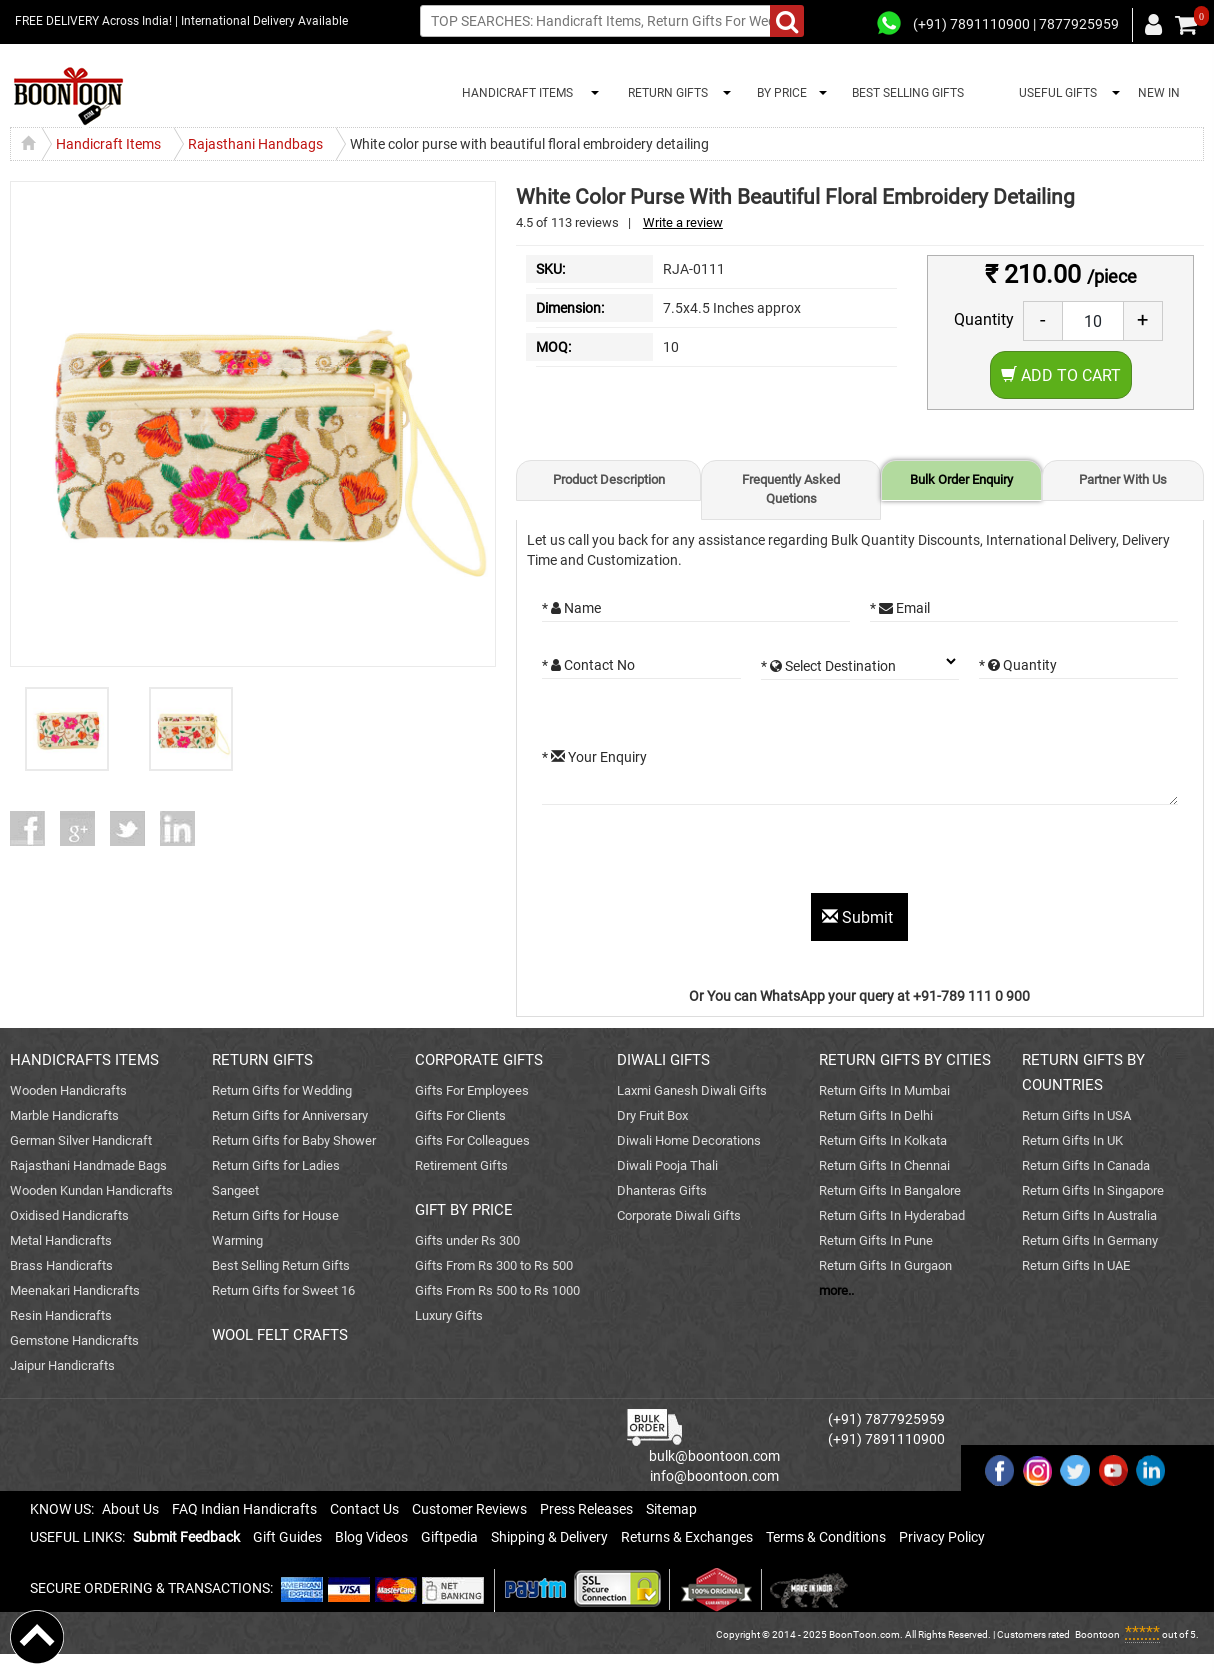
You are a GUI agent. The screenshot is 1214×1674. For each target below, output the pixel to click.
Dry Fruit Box (652, 1115)
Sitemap (671, 1509)
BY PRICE (779, 93)
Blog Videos (371, 1537)
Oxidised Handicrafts (69, 1215)
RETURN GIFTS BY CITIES (905, 1060)
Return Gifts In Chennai (884, 1165)
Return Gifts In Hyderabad (892, 1215)
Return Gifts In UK (1072, 1140)
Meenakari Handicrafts (75, 1290)
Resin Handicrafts (61, 1315)
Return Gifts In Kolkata (883, 1140)
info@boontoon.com (714, 1476)
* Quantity (1018, 665)
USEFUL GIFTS (1055, 93)
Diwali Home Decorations (689, 1140)
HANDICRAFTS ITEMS (84, 1060)
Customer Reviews (469, 1509)
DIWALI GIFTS (663, 1060)
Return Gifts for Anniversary (290, 1115)
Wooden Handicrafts (68, 1090)
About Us (130, 1509)
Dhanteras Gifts (662, 1190)
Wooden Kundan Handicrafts (91, 1190)
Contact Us (364, 1509)
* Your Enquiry (594, 757)
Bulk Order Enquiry (961, 479)
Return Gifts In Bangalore (890, 1190)
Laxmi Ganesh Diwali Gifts (692, 1090)
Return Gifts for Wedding (282, 1090)
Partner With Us (1123, 479)
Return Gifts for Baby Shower (294, 1140)
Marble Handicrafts (64, 1115)
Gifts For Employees (472, 1090)
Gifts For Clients (460, 1115)
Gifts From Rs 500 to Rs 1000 (497, 1290)
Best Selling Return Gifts (281, 1265)
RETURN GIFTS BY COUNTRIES (1083, 1072)
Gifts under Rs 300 (467, 1240)
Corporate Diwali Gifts (679, 1215)
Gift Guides (287, 1537)
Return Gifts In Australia (1089, 1215)
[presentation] (694, 854)
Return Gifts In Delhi (876, 1115)
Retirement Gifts (461, 1165)
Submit (859, 917)
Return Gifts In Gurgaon (885, 1265)
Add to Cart (1061, 375)
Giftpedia (449, 1537)
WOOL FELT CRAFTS (280, 1335)
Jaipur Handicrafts (62, 1365)
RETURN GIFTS (665, 93)
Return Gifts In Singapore (1093, 1190)
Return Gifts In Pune (876, 1240)
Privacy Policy (942, 1537)
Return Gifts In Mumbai (884, 1090)
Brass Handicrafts (61, 1265)
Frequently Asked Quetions (791, 489)
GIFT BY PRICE (464, 1210)
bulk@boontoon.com (714, 1456)
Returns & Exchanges (687, 1537)
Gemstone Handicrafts (74, 1340)
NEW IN (1159, 93)
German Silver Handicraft (81, 1140)
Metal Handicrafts (61, 1240)
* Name (571, 608)
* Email (900, 608)
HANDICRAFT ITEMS (514, 93)
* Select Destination (828, 666)
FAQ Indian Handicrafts (244, 1509)
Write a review (683, 222)
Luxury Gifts (449, 1315)
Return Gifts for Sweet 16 (283, 1290)
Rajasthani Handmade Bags (88, 1165)
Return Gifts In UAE (1076, 1265)
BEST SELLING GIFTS (908, 93)
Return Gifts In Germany (1090, 1240)
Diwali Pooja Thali (667, 1165)
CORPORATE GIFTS (479, 1060)
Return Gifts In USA (1076, 1115)
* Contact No (588, 665)
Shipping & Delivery (549, 1537)
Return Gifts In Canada (1086, 1165)
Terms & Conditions (826, 1537)
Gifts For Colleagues (472, 1140)
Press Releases (586, 1509)
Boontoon (1097, 1634)
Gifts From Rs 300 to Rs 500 (494, 1265)
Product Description (609, 479)
